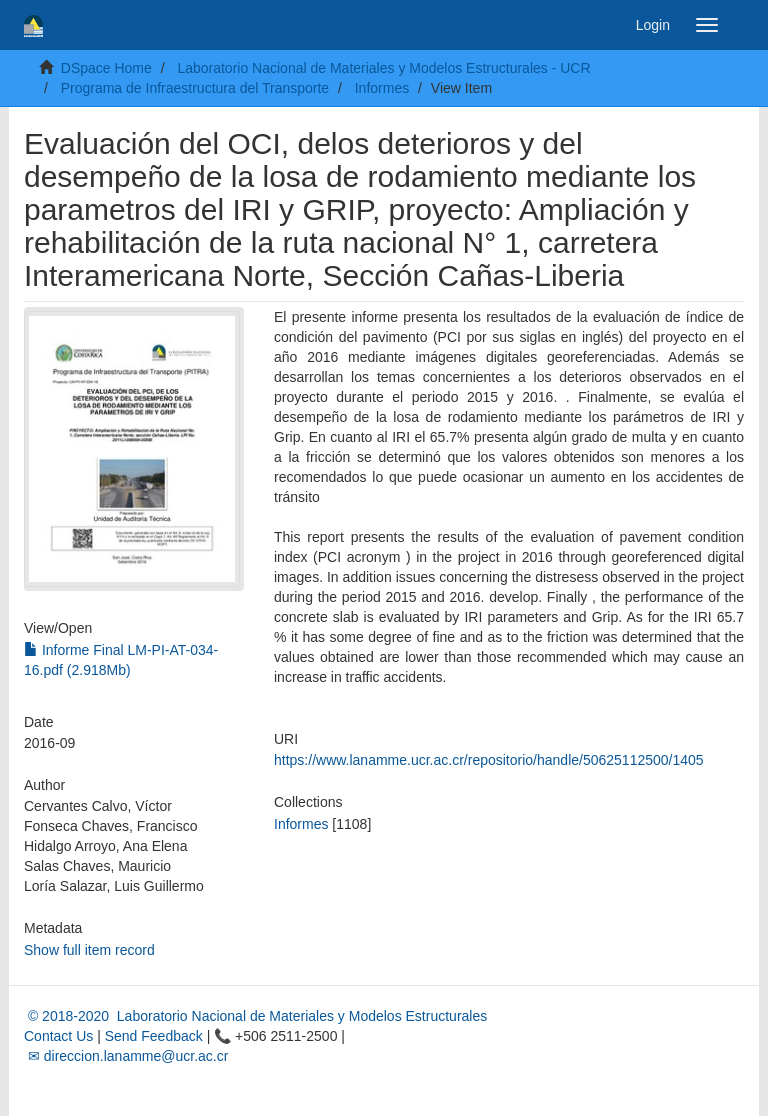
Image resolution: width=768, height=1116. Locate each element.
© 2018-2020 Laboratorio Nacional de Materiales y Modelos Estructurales (255, 1016)
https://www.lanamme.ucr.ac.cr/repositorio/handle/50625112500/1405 (489, 760)
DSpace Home (106, 68)
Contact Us (58, 1036)
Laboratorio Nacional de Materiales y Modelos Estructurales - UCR (383, 68)
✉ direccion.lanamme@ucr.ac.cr (126, 1056)
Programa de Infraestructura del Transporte (195, 88)
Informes (382, 88)
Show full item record (89, 950)
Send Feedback (154, 1036)
